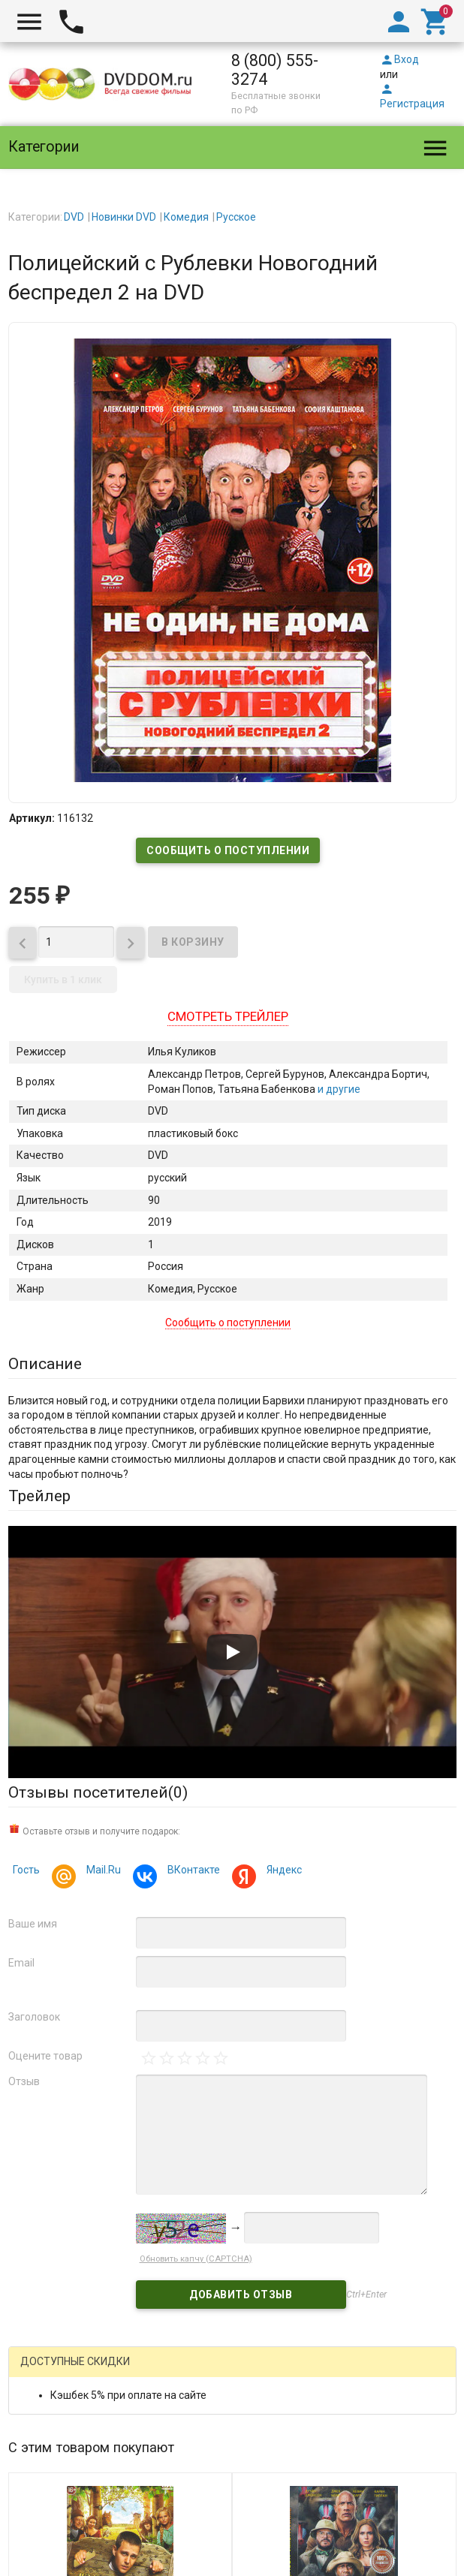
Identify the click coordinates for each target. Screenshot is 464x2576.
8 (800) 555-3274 (274, 70)
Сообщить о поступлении (227, 850)
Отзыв (24, 2081)
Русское (236, 217)
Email (21, 1963)
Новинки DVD (124, 217)
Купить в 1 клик (63, 980)
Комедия (186, 217)
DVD (74, 217)
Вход (399, 59)
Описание (45, 1364)
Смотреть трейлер (227, 1016)
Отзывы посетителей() (98, 1792)
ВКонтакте (191, 1871)
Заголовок (34, 2017)
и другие (337, 1089)
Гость (26, 1870)
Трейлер (39, 1496)
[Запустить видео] (232, 1652)
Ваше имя (32, 1924)
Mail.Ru (101, 1871)
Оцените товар (45, 2056)
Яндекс (282, 1871)
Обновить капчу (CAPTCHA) (196, 2259)
